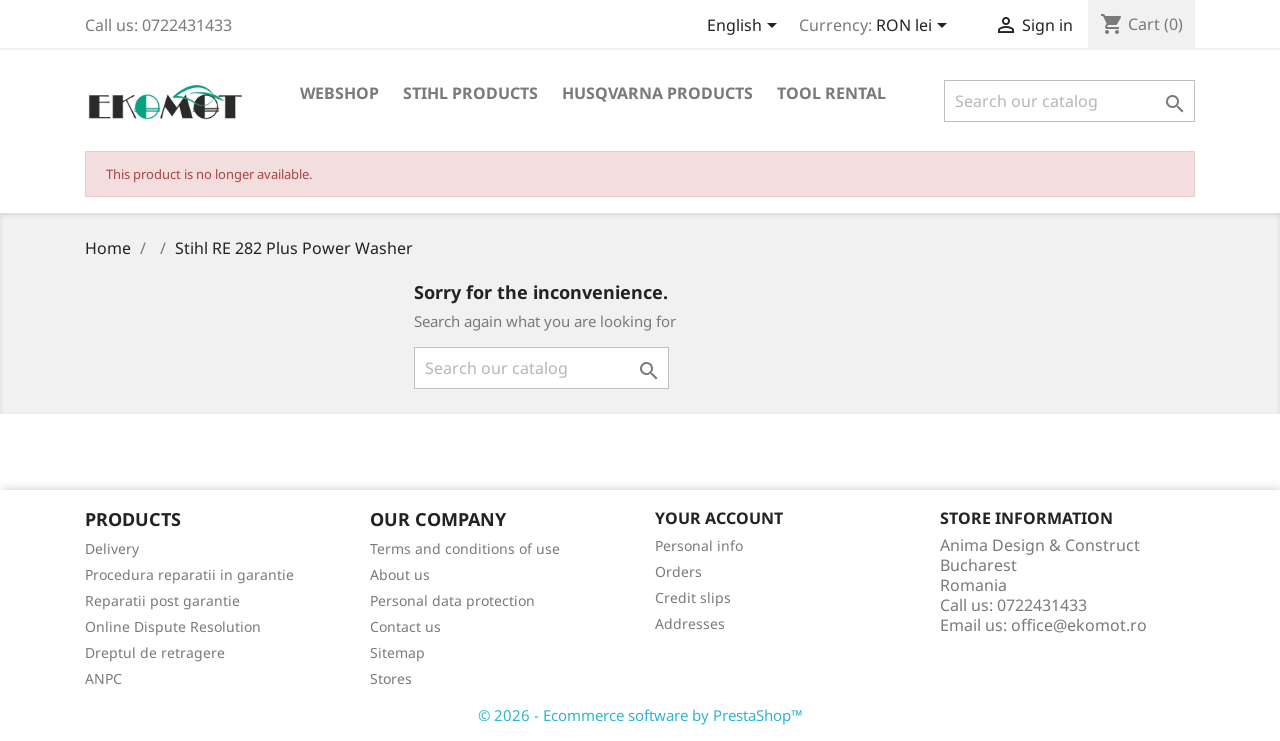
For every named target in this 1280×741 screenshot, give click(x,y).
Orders (678, 571)
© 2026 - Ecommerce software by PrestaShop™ (640, 715)
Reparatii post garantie (162, 600)
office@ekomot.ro (1079, 625)
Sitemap (397, 652)
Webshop (339, 93)
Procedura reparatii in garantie (189, 574)
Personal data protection (452, 600)
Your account (719, 518)
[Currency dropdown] (915, 27)
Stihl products (470, 93)
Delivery (112, 548)
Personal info (699, 545)
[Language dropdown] (745, 27)
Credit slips (693, 597)
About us (400, 574)
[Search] (1069, 101)
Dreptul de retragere (155, 652)
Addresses (690, 623)
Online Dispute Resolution (173, 626)
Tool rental (831, 93)
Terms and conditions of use (465, 548)
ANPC (103, 678)
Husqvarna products (657, 93)
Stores (391, 678)
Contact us (405, 626)
